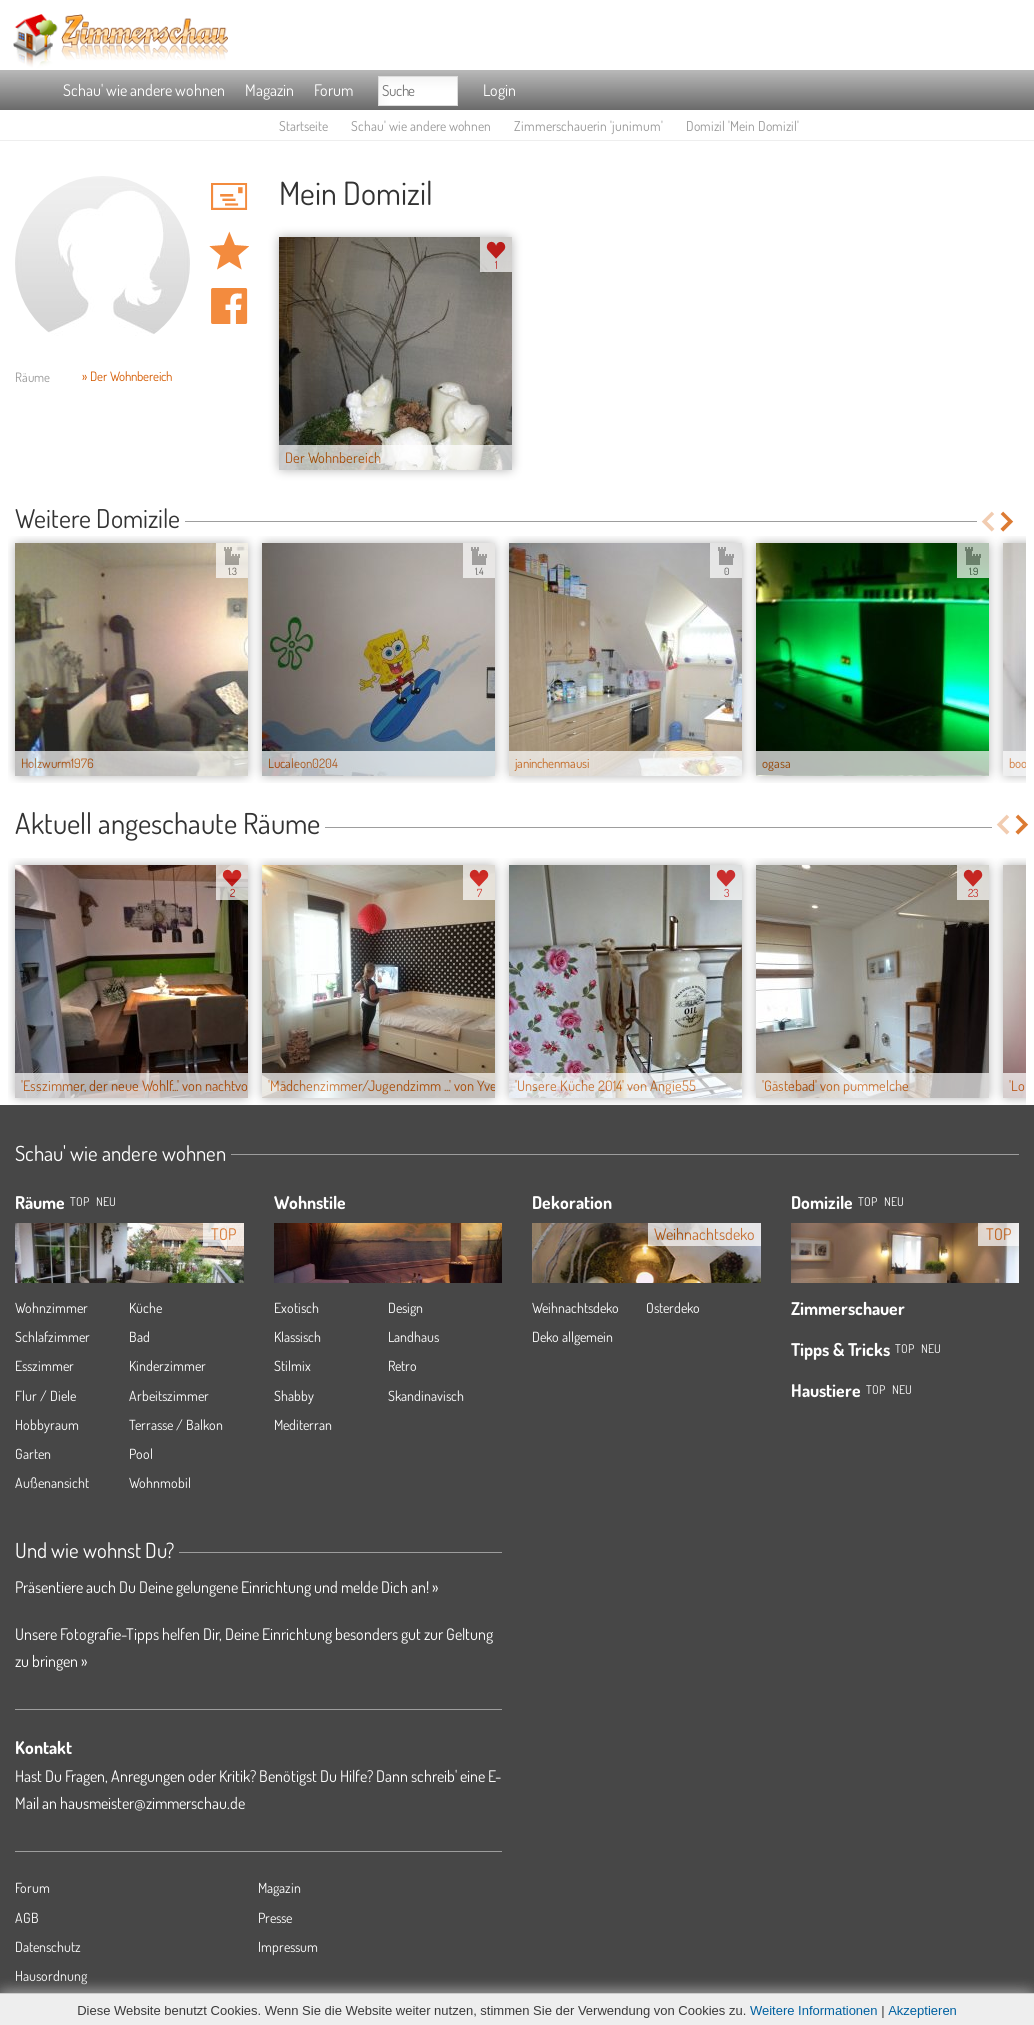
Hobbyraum (47, 1424)
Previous (987, 521)
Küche (145, 1307)
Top (867, 1201)
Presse (275, 1917)
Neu (894, 1201)
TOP (79, 1201)
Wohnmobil (160, 1482)
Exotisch (296, 1307)
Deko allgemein (572, 1336)
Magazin (269, 90)
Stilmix (292, 1365)
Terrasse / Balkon (176, 1424)
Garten (33, 1453)
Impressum (288, 1946)
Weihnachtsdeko (575, 1307)
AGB (27, 1917)
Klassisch (297, 1336)
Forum (333, 90)
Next (1008, 521)
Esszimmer (44, 1365)
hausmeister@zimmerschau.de (152, 1803)
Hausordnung (51, 1975)
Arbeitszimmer (169, 1395)
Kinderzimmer (167, 1365)
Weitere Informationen (814, 2010)
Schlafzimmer (52, 1336)
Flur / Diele (45, 1395)
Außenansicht (52, 1482)
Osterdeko (673, 1307)
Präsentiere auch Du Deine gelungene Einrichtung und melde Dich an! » (226, 1587)
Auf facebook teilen (229, 306)
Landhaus (413, 1336)
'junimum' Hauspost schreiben (229, 196)
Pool (141, 1453)
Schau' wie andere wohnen (144, 90)
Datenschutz (48, 1946)
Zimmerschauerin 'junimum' (588, 125)
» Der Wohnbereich (127, 376)
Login (499, 90)
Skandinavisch (426, 1395)
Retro (402, 1365)
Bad (139, 1336)
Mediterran (303, 1424)
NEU (106, 1201)
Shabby (294, 1395)
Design (405, 1307)
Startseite (303, 125)
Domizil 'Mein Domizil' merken (229, 251)
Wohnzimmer (51, 1307)
